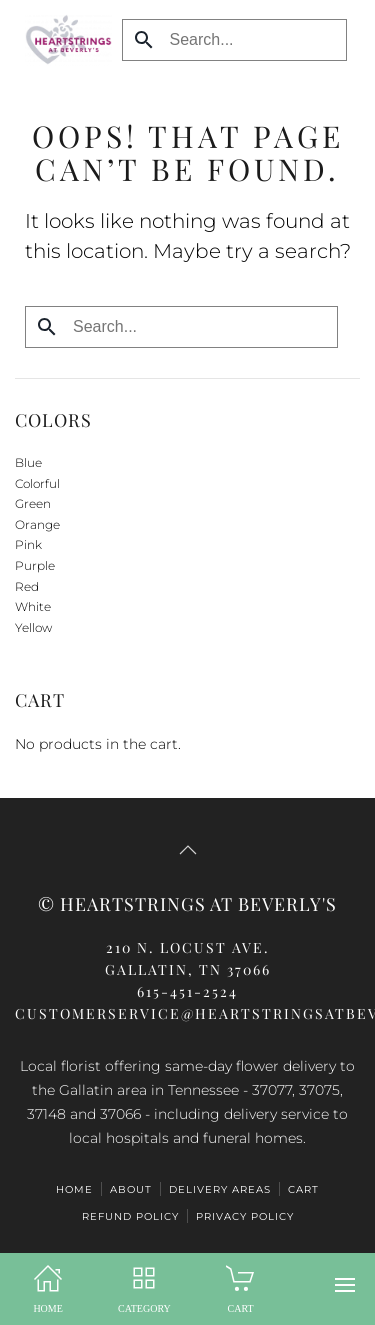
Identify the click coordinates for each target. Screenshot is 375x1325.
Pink (28, 544)
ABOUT (131, 1189)
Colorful (37, 483)
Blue (28, 462)
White (33, 606)
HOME (74, 1189)
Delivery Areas (220, 1189)
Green (33, 503)
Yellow (33, 627)
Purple (35, 565)
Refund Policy (130, 1216)
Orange (37, 524)
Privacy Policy (245, 1216)
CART (303, 1189)
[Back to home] (63, 40)
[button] (345, 1285)
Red (27, 586)
